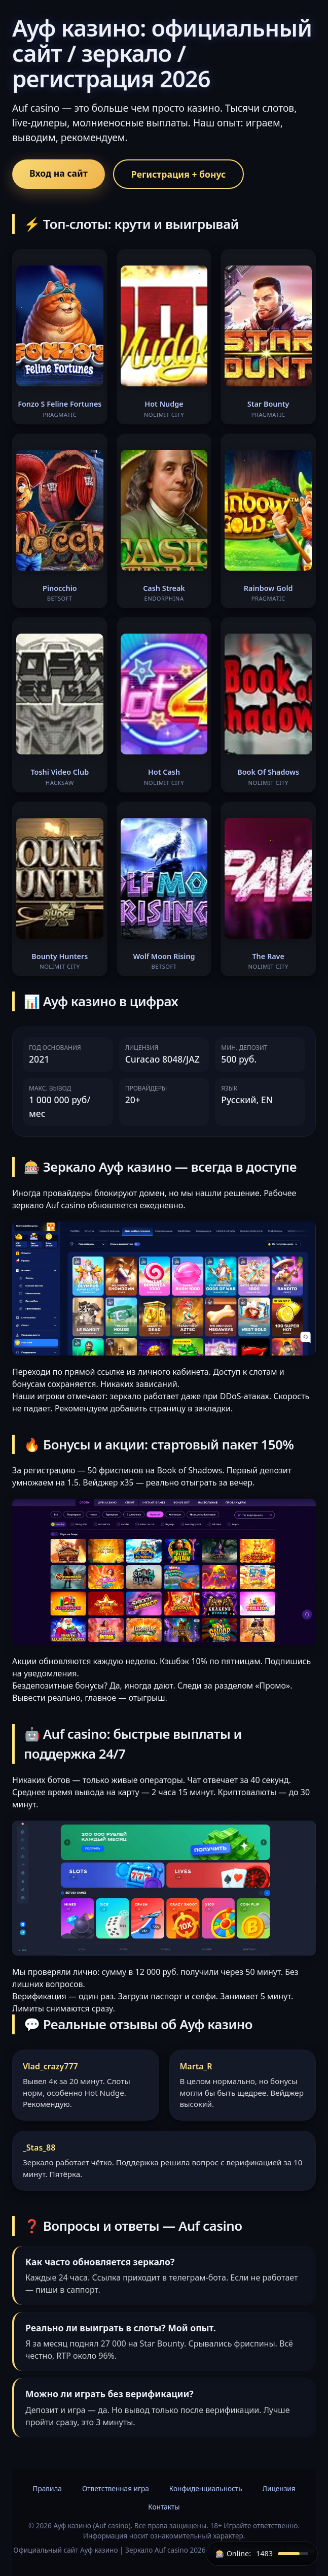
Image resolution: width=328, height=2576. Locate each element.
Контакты (163, 2507)
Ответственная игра (115, 2488)
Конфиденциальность (205, 2488)
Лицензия (279, 2488)
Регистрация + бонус (178, 174)
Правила (46, 2488)
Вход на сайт (58, 173)
